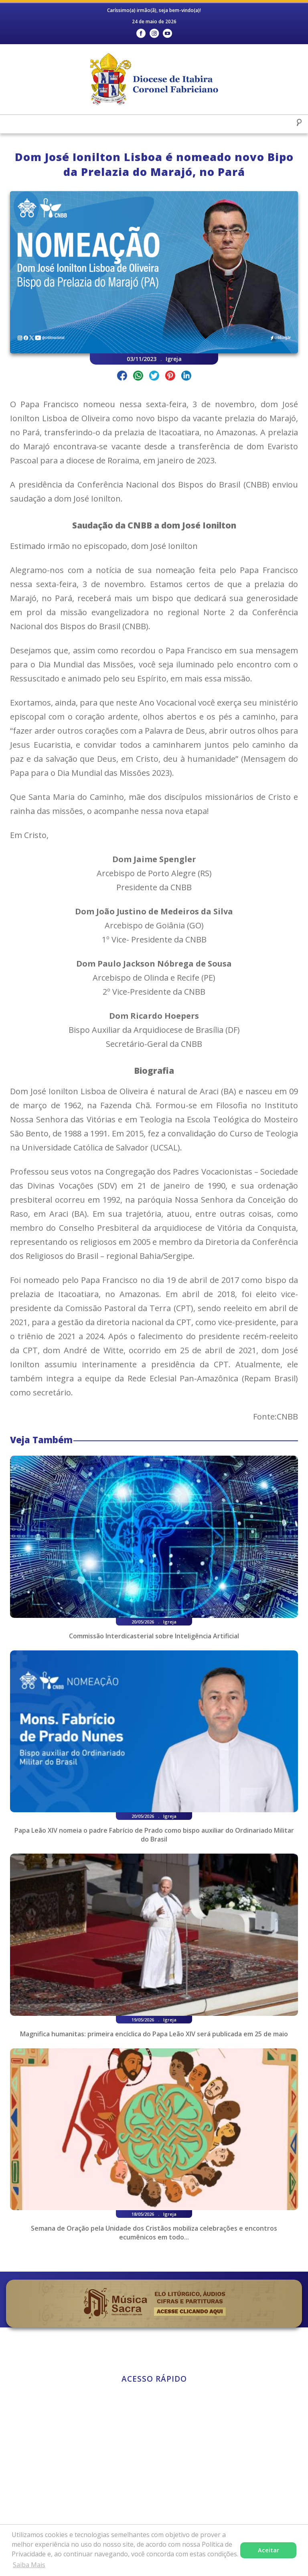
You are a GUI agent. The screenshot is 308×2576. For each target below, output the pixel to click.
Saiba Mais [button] (29, 2564)
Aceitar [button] (268, 2550)
